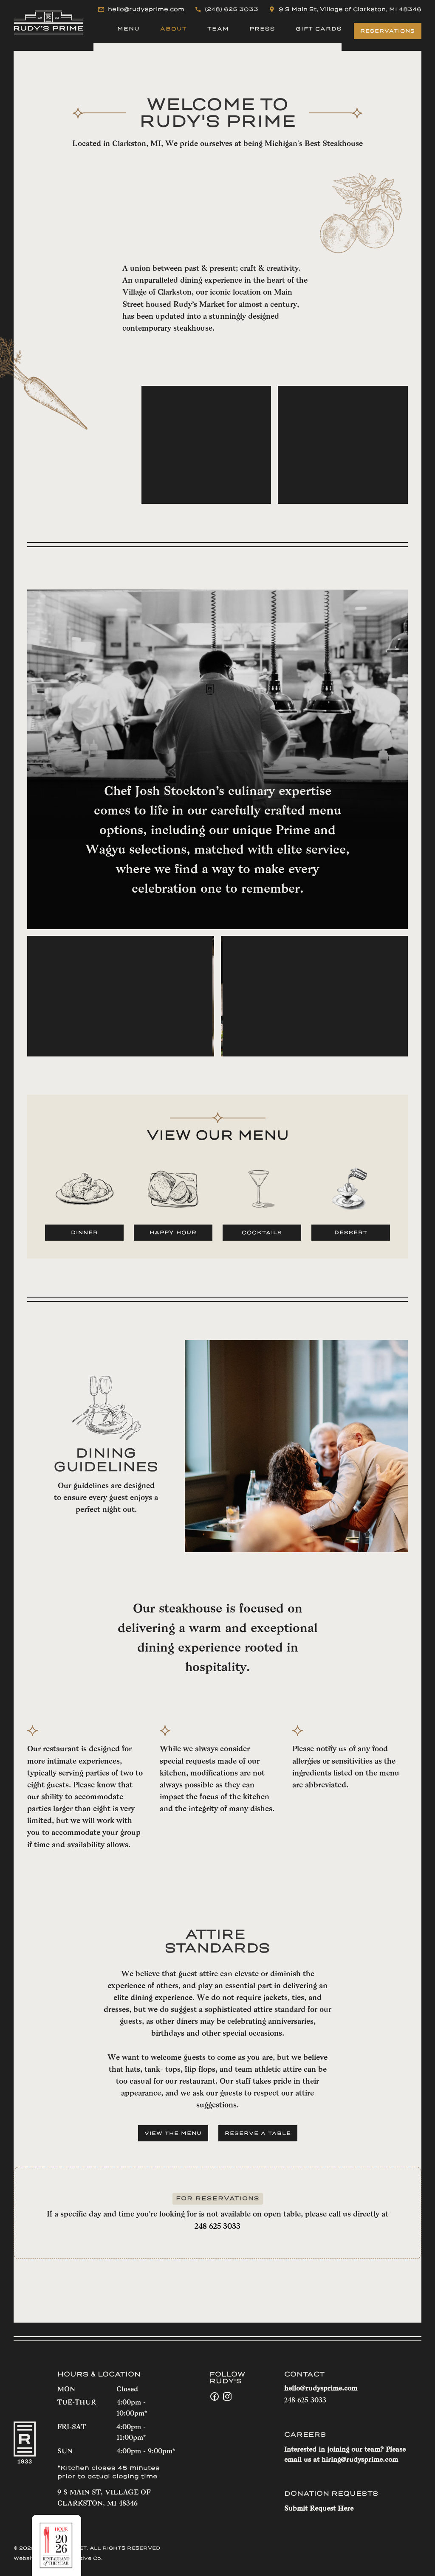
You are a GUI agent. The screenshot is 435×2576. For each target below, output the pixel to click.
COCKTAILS (262, 1232)
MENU (128, 29)
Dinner (84, 1232)
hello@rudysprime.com (320, 2388)
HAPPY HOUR (173, 1232)
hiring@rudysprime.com (360, 2460)
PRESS (262, 29)
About (173, 29)
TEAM (218, 29)
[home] (48, 22)
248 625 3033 (217, 2226)
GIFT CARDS (319, 29)
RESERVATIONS (387, 31)
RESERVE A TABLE (258, 2133)
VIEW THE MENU (173, 2133)
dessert (350, 1232)
